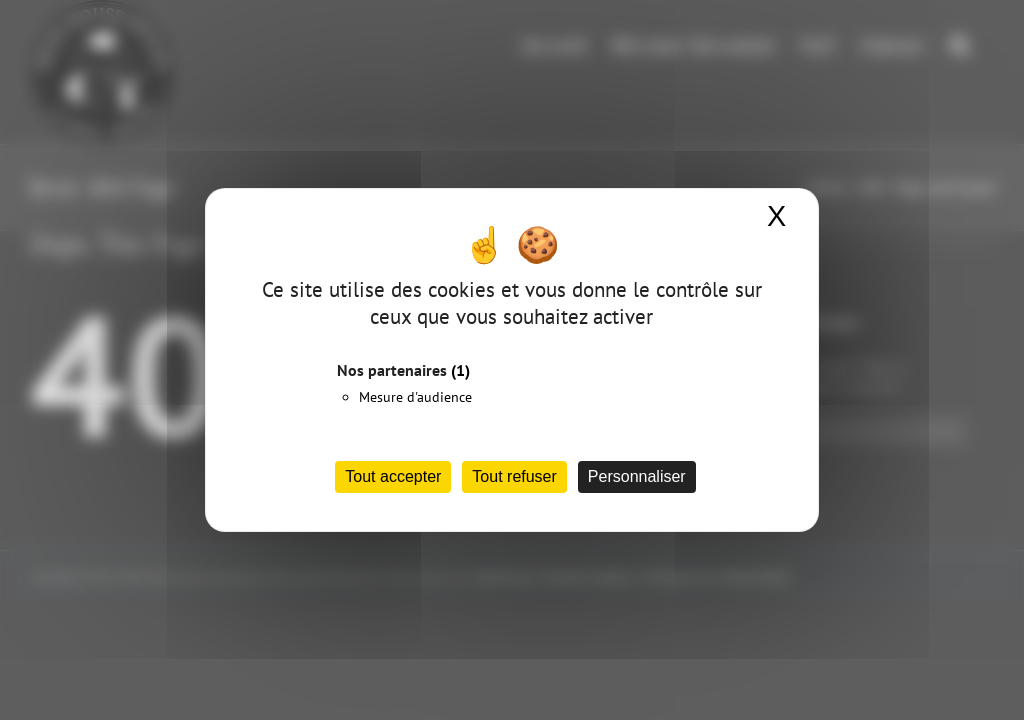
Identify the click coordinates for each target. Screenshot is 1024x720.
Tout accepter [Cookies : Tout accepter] (393, 476)
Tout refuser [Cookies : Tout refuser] (514, 476)
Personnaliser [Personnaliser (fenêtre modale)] (637, 476)
